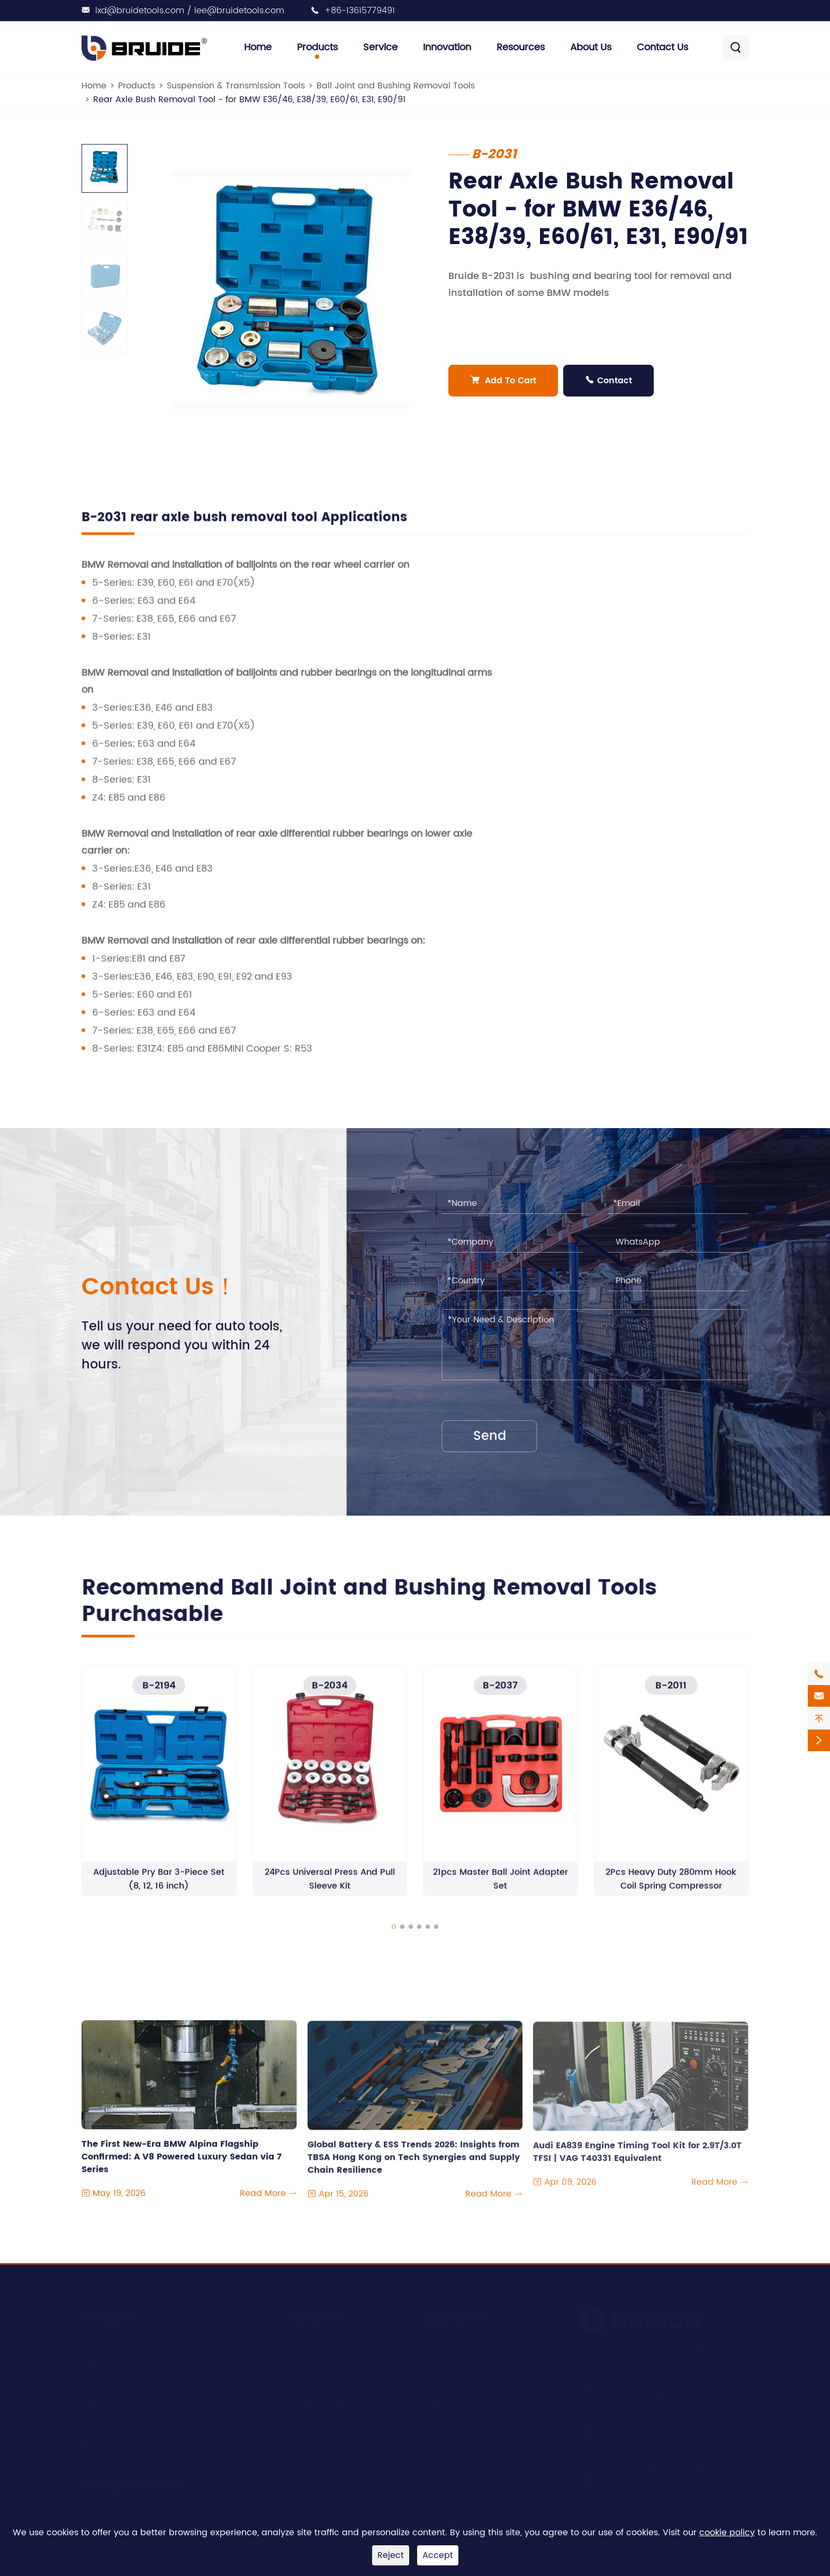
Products (317, 47)
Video (435, 2402)
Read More (268, 2203)
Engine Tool (106, 2341)
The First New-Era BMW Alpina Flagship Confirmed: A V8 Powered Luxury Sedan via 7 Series (182, 2160)
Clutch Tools (107, 2402)
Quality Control (321, 2402)
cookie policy (727, 2532)
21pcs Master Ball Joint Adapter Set (500, 1888)
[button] (394, 1935)
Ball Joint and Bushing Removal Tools (396, 86)
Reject (390, 2555)
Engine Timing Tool (121, 2361)
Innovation (447, 47)
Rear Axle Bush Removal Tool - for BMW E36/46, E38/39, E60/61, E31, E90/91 (249, 99)
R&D (298, 2361)
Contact (609, 381)
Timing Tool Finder (134, 2483)
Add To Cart (504, 381)
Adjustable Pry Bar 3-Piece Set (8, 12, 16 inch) (158, 1888)
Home (258, 47)
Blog (432, 2361)
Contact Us (662, 47)
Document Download (467, 2382)
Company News (456, 2341)
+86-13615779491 (359, 10)
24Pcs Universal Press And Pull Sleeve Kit (330, 1888)
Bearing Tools (110, 2422)
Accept (437, 2555)
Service (380, 47)
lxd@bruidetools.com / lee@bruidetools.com (189, 10)
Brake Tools (106, 2442)
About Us (590, 47)
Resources (521, 47)
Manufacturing (321, 2382)
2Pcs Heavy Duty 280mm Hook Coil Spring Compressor (671, 1888)
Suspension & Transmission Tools (236, 86)
